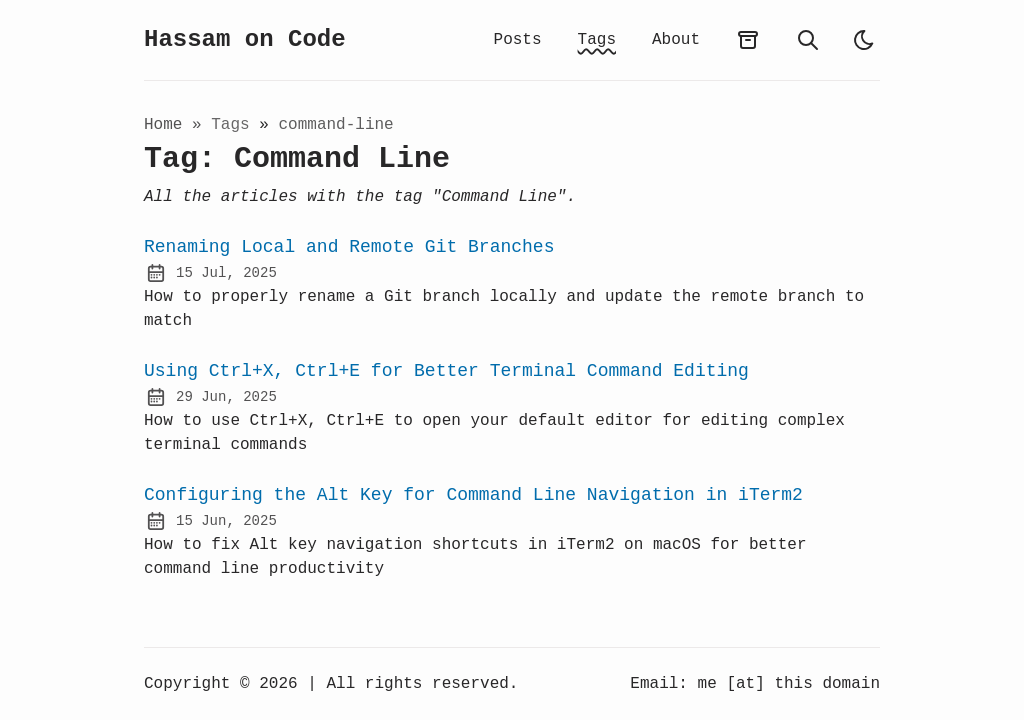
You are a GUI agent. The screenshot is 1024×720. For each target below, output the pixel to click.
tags (235, 125)
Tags (597, 40)
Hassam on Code (245, 39)
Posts (518, 40)
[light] (864, 40)
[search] (808, 40)
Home (163, 125)
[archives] (748, 40)
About (676, 40)
